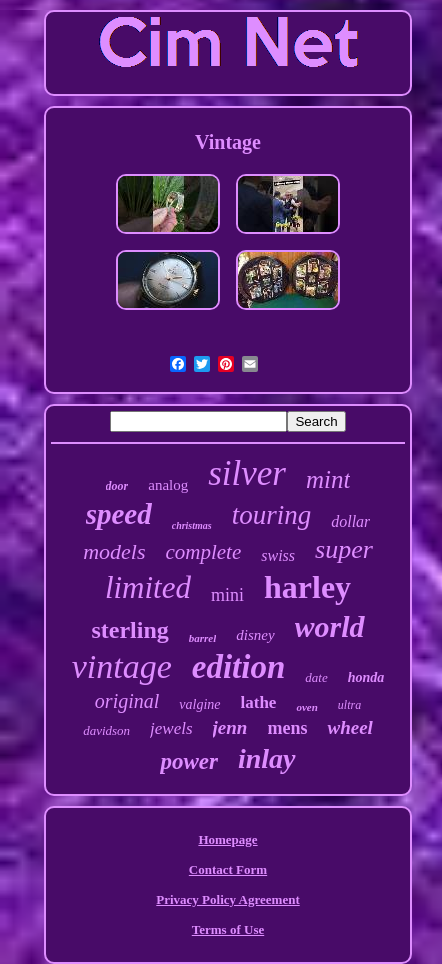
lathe (259, 702)
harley (307, 587)
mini (227, 595)
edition (239, 667)
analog (168, 485)
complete (203, 552)
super (344, 549)
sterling (129, 630)
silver (247, 473)
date (316, 677)
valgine (199, 704)
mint (328, 479)
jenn (230, 727)
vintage (122, 666)
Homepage (227, 839)
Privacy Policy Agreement (227, 899)
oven (306, 707)
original (127, 701)
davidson (106, 730)
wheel (349, 727)
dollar (350, 521)
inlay (267, 758)
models (114, 551)
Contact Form (228, 869)
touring (272, 515)
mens (287, 728)
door (117, 486)
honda (366, 677)
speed (119, 514)
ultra (349, 705)
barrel (203, 638)
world (330, 626)
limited (148, 587)
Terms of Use (228, 929)
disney (255, 635)
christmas (192, 525)
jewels (171, 728)
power (189, 761)
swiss (278, 555)
